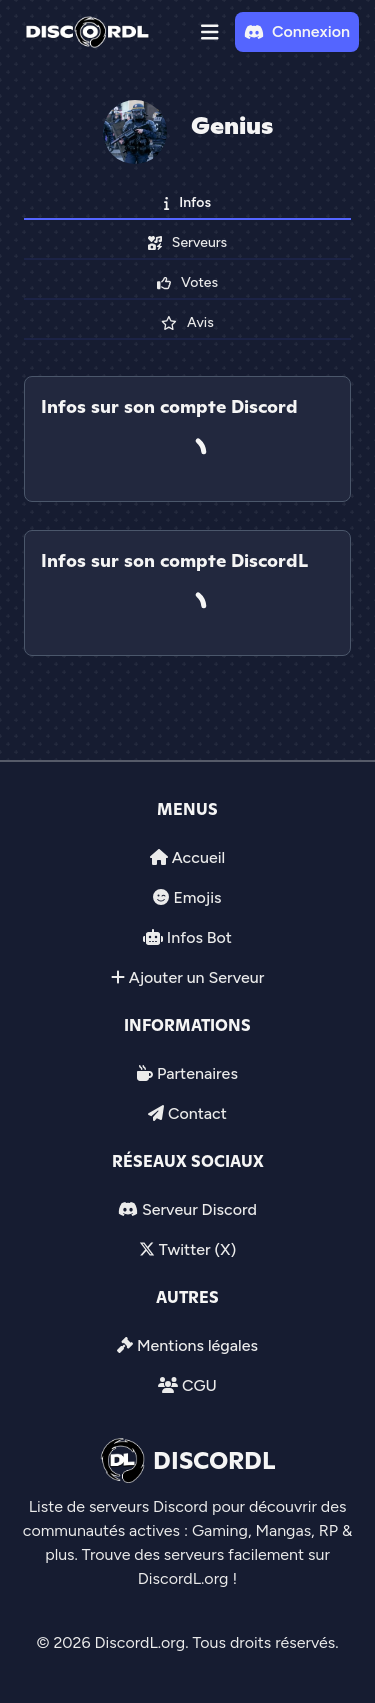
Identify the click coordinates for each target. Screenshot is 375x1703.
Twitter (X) (197, 1249)
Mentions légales (197, 1345)
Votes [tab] (187, 282)
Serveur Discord (199, 1209)
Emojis (197, 897)
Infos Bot (199, 937)
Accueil (198, 857)
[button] (210, 32)
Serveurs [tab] (187, 242)
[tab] (187, 516)
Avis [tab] (187, 322)
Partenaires (197, 1073)
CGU (199, 1385)
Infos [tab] (187, 202)
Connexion (297, 31)
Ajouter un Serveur (197, 977)
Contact (197, 1113)
